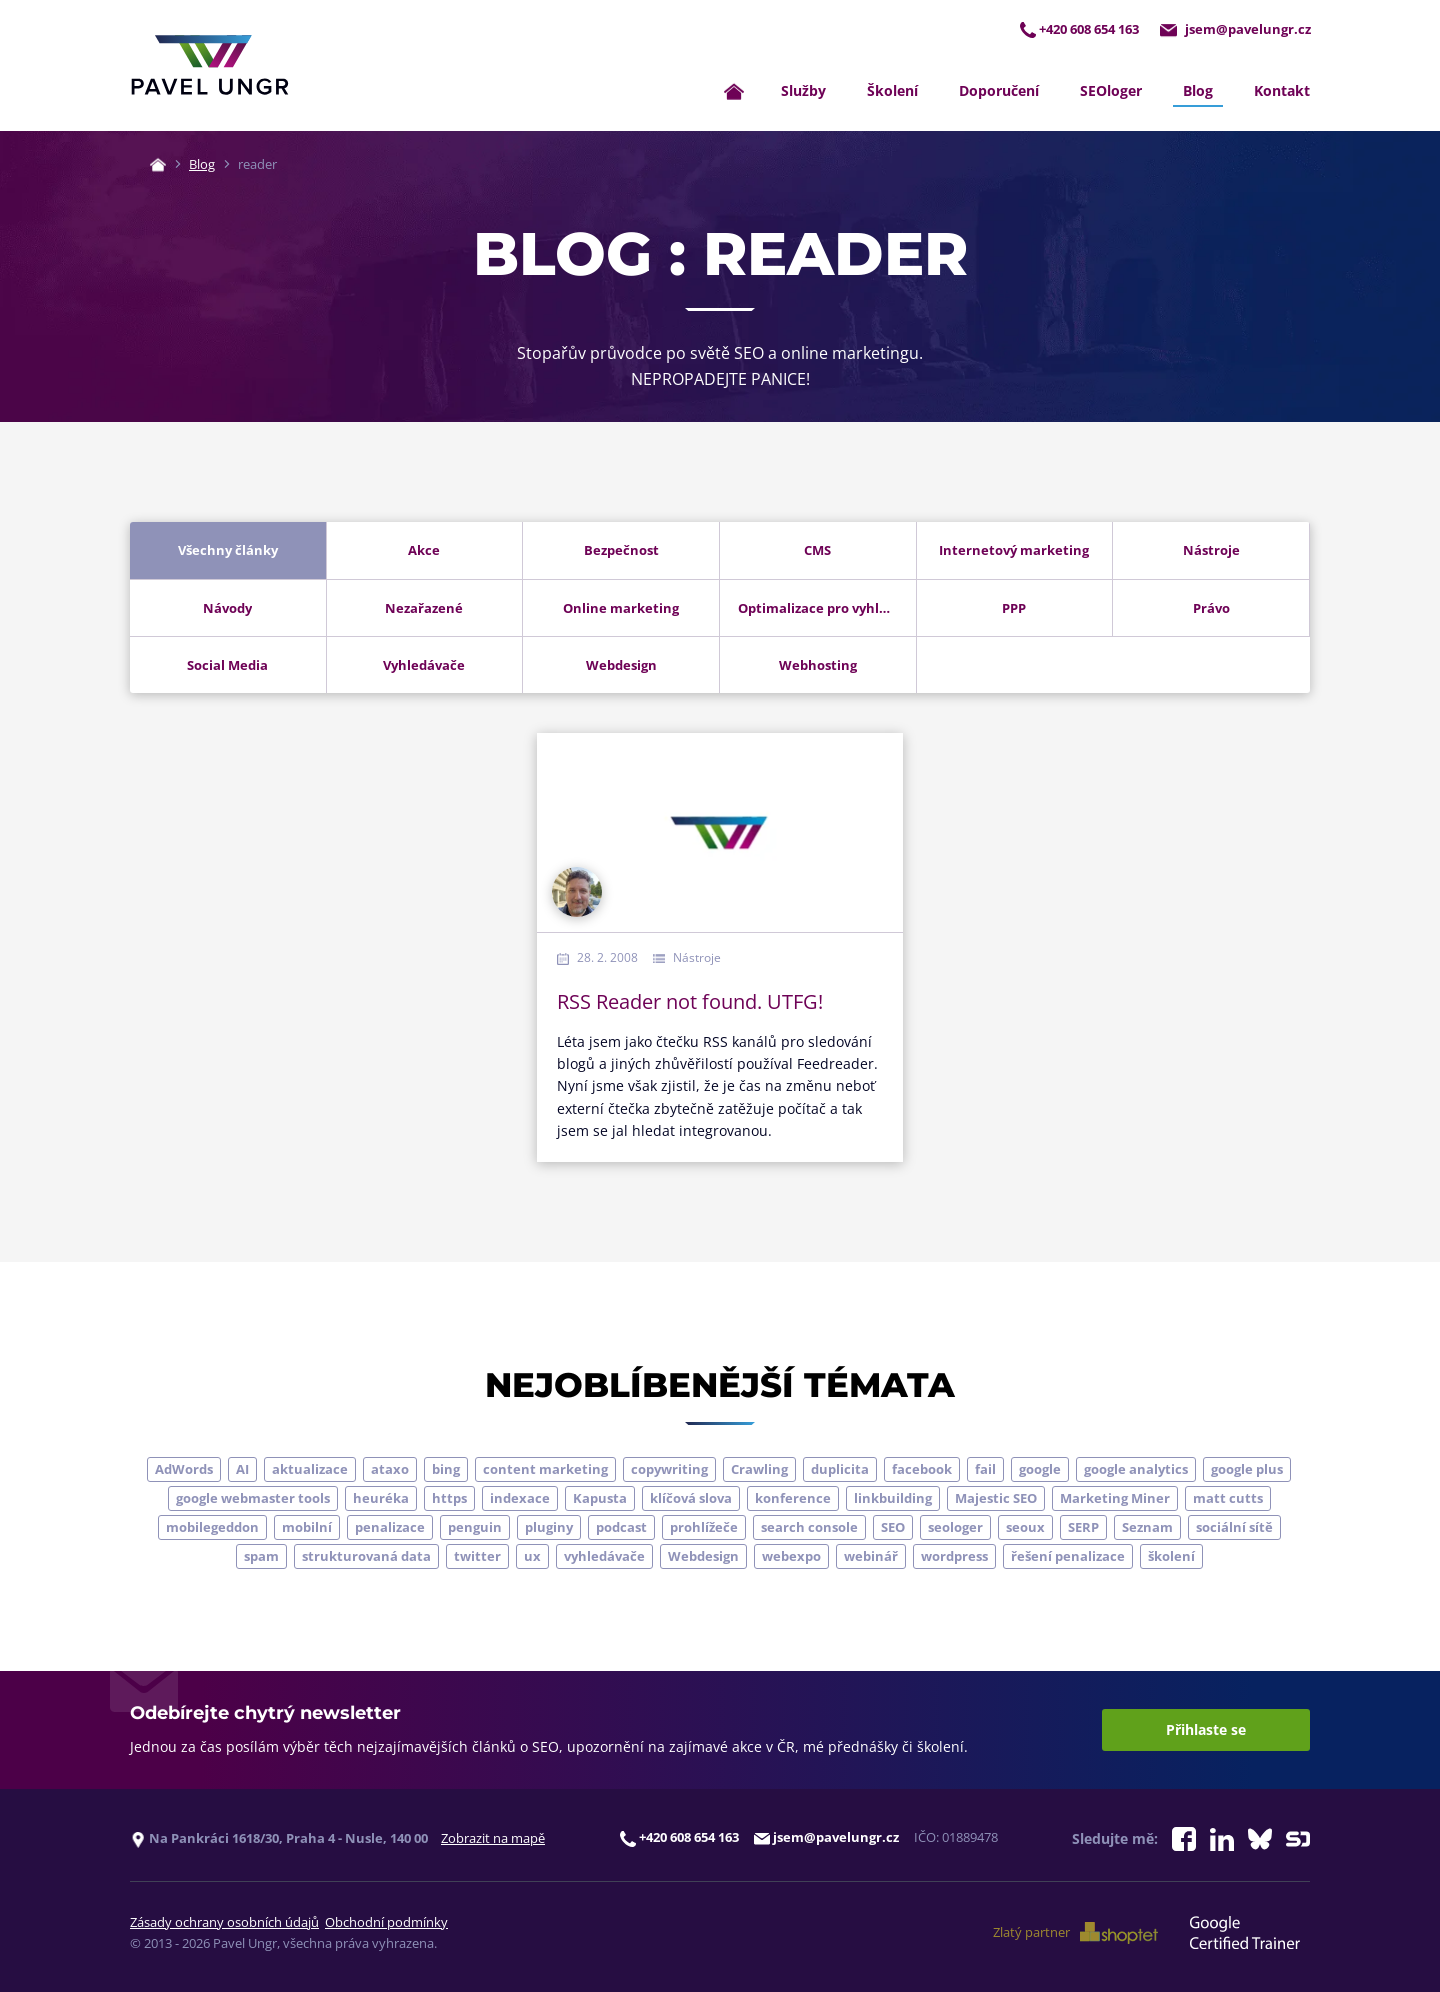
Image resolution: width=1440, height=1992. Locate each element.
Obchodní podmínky (386, 1923)
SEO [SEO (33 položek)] (893, 1528)
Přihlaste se (1206, 1730)
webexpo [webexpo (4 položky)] (791, 1557)
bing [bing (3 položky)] (446, 1470)
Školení (892, 91)
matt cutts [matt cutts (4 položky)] (1228, 1499)
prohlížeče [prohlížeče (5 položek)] (704, 1528)
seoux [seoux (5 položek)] (1025, 1528)
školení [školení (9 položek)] (1171, 1557)
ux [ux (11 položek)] (532, 1557)
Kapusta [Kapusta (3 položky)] (600, 1499)
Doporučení (999, 91)
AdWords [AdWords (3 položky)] (184, 1470)
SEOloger (1111, 91)
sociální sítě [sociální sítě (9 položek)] (1234, 1528)
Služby (803, 91)
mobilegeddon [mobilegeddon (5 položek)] (212, 1528)
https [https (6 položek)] (449, 1499)
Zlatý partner (1077, 1933)
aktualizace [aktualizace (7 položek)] (310, 1470)
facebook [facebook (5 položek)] (922, 1470)
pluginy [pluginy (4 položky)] (549, 1528)
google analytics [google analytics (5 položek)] (1136, 1470)
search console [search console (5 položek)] (809, 1528)
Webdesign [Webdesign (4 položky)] (703, 1557)
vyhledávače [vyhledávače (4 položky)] (604, 1557)
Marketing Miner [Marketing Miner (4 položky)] (1115, 1499)
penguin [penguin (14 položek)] (475, 1528)
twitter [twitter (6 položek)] (477, 1557)
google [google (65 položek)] (1040, 1470)
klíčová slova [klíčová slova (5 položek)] (691, 1499)
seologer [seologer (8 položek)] (955, 1528)
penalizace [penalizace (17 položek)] (390, 1528)
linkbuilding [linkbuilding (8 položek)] (893, 1499)
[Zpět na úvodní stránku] (210, 66)
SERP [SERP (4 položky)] (1083, 1528)
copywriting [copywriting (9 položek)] (669, 1470)
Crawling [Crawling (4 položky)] (759, 1470)
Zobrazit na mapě (493, 1839)
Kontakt (1282, 91)
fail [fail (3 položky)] (985, 1470)
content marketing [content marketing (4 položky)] (545, 1470)
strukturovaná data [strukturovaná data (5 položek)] (366, 1557)
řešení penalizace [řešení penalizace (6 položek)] (1068, 1557)
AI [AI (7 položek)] (242, 1470)
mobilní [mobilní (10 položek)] (307, 1528)
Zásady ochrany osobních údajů (224, 1923)
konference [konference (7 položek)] (793, 1499)
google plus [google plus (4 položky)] (1247, 1470)
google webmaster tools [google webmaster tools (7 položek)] (253, 1499)
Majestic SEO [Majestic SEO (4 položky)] (996, 1499)
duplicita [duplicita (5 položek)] (840, 1470)
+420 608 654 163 (1076, 28)
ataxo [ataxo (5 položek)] (390, 1470)
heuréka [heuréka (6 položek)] (381, 1499)
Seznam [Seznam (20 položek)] (1147, 1528)
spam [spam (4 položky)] (261, 1557)
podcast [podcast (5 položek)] (621, 1528)
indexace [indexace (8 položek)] (520, 1499)
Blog (1198, 91)
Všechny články (228, 551)
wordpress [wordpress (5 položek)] (954, 1557)
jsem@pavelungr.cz (1234, 28)
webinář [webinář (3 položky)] (871, 1557)
